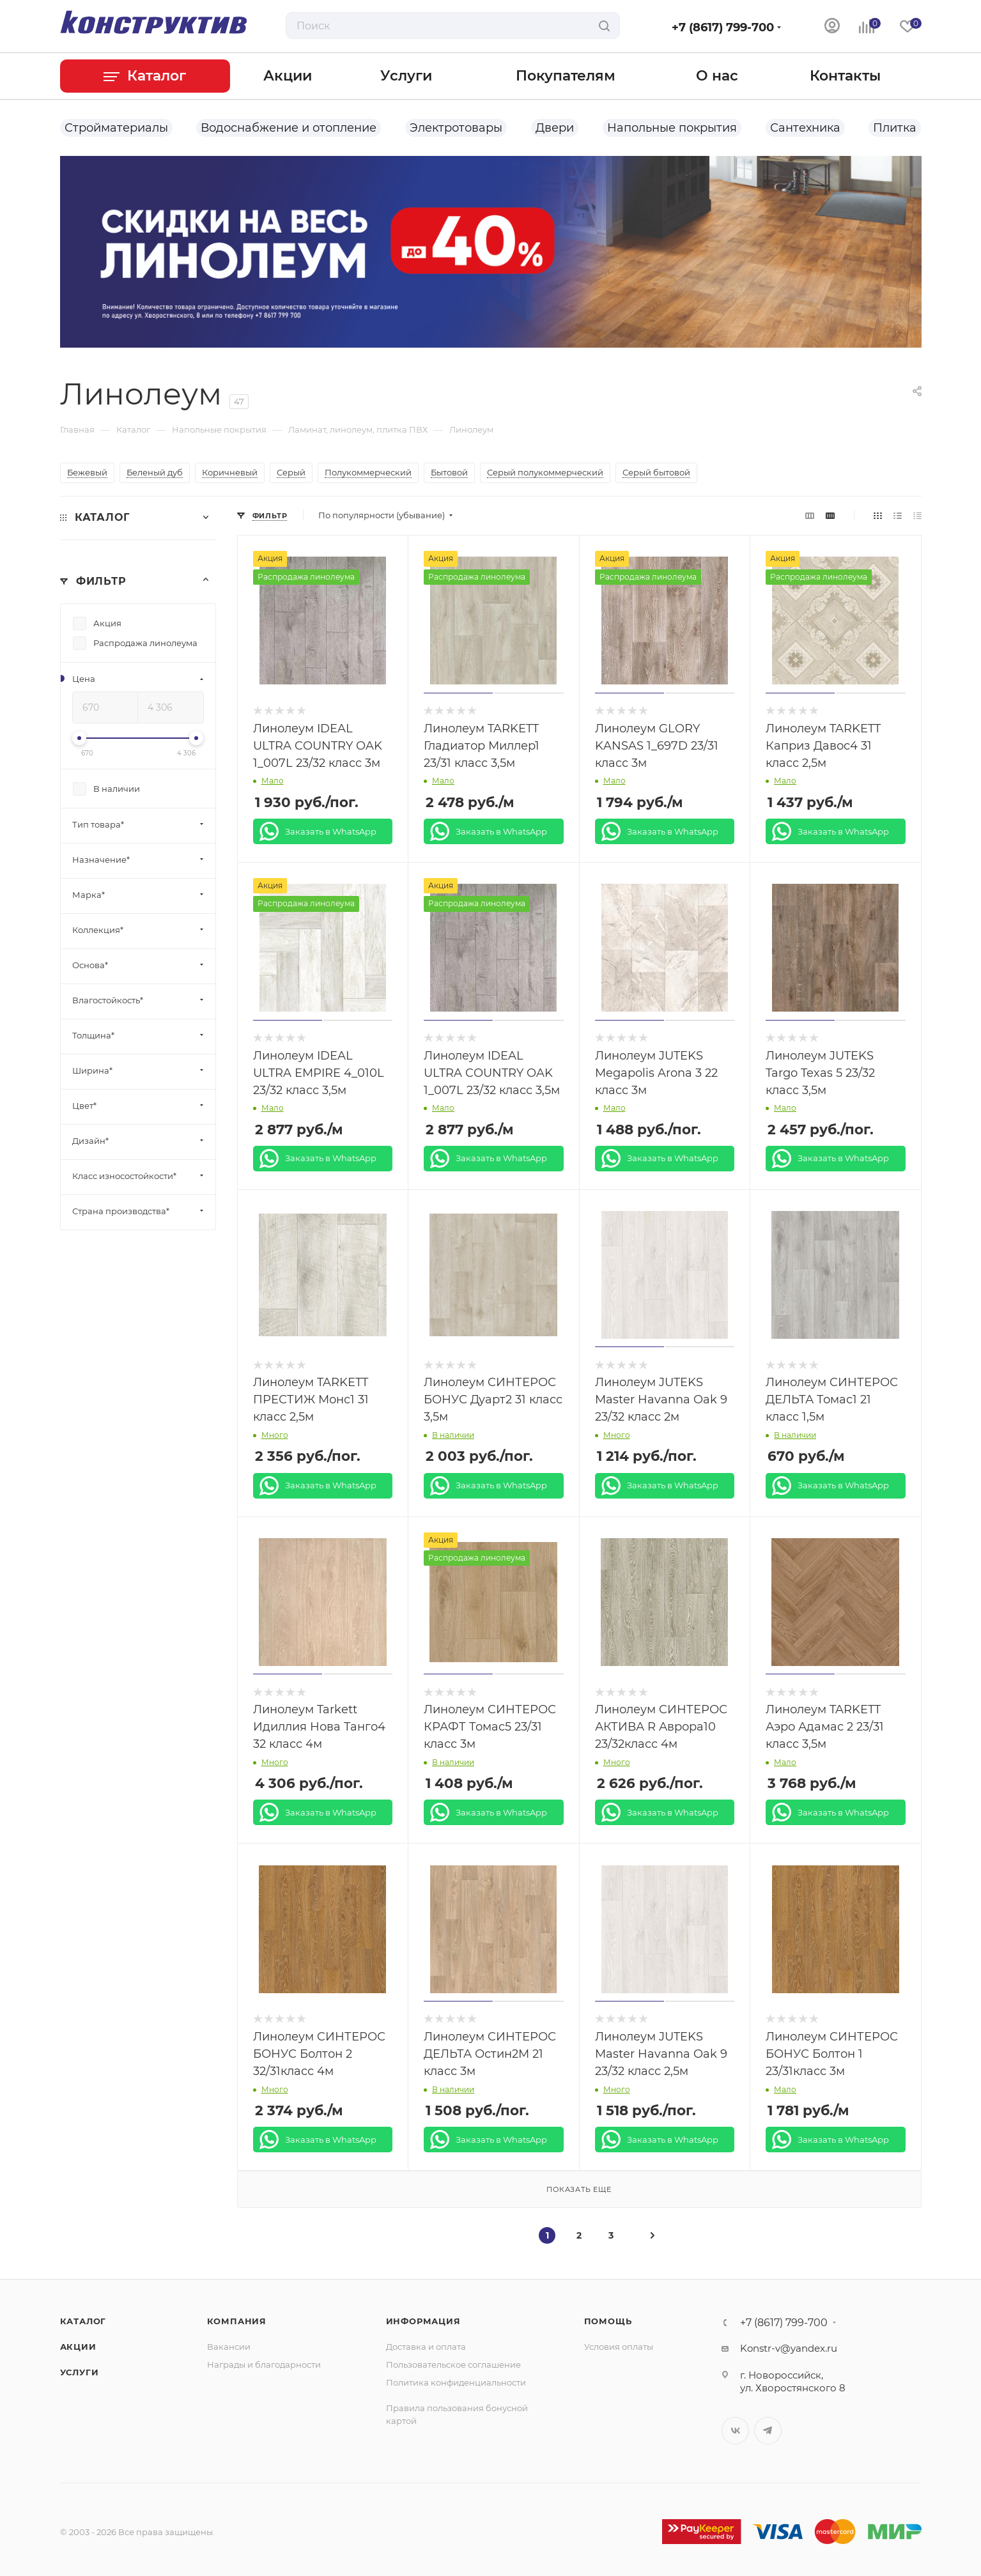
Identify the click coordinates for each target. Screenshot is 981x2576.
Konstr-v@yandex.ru (788, 2348)
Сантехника (805, 128)
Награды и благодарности (264, 2364)
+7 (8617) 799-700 (723, 27)
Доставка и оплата (426, 2346)
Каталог (83, 2321)
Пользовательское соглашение (453, 2364)
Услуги (79, 2372)
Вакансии (229, 2346)
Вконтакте (735, 2430)
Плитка (894, 128)
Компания (236, 2321)
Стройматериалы (116, 128)
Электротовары (456, 128)
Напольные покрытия (672, 128)
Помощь (608, 2321)
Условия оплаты (618, 2346)
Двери (555, 128)
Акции (78, 2346)
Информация (423, 2321)
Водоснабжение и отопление (288, 128)
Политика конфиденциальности (456, 2382)
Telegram (768, 2430)
